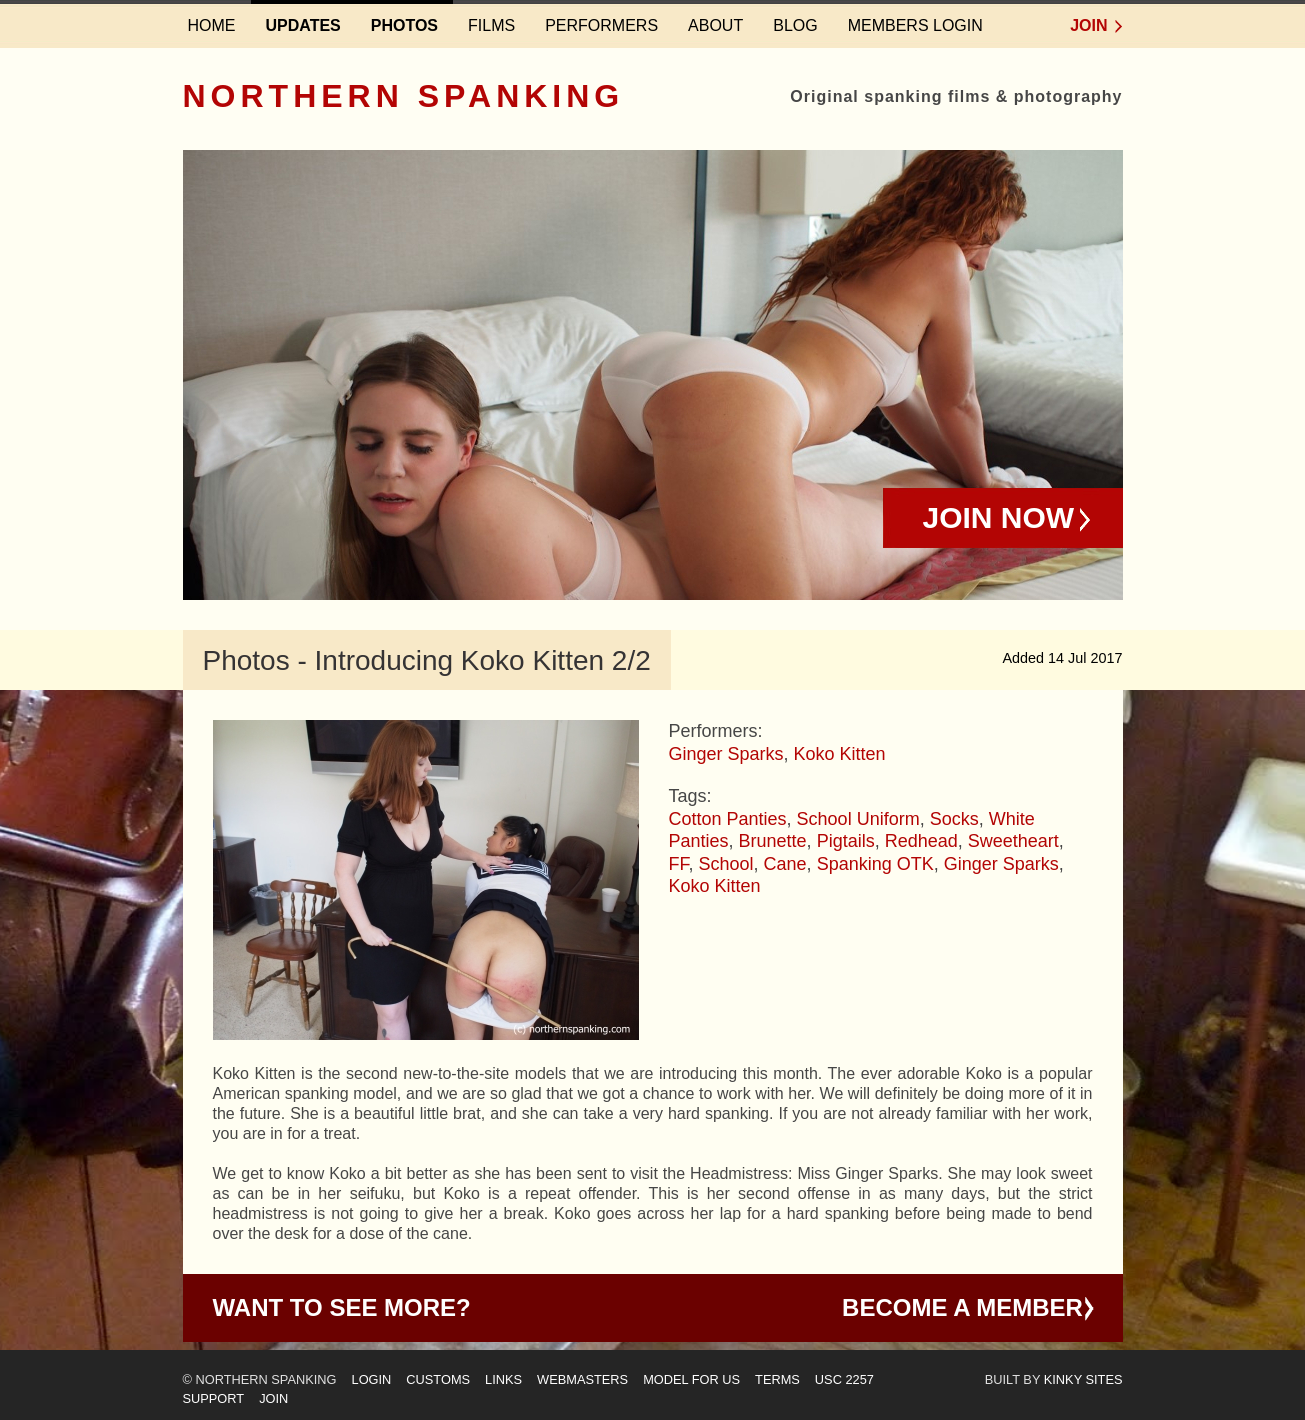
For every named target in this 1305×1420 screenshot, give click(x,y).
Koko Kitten (840, 754)
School (726, 864)
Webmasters (582, 1379)
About (715, 25)
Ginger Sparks (726, 754)
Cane (785, 864)
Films (491, 25)
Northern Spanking (404, 96)
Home (212, 25)
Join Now (999, 517)
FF (679, 864)
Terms (777, 1379)
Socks (954, 819)
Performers (601, 25)
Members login (915, 25)
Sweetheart (1013, 841)
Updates (303, 25)
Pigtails (846, 841)
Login (372, 1379)
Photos (404, 25)
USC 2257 (844, 1379)
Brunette (773, 841)
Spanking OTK (875, 864)
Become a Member (962, 1307)
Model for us (691, 1379)
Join (1088, 25)
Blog (795, 25)
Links (503, 1379)
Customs (438, 1379)
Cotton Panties (728, 819)
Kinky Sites (1083, 1379)
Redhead (921, 841)
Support (214, 1398)
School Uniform (858, 819)
